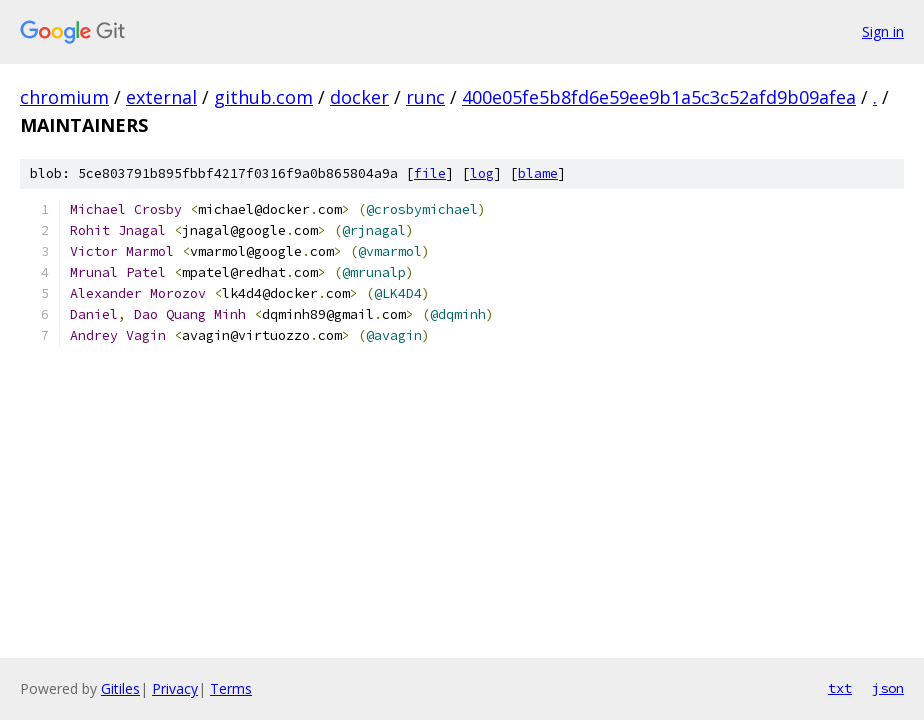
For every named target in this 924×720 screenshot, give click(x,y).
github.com (263, 97)
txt (840, 688)
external (161, 97)
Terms (231, 688)
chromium (64, 97)
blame (538, 173)
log (482, 173)
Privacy (175, 688)
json (888, 688)
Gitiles (120, 688)
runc (425, 97)
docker (359, 97)
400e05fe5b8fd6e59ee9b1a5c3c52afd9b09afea (659, 97)
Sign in (883, 31)
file (430, 173)
